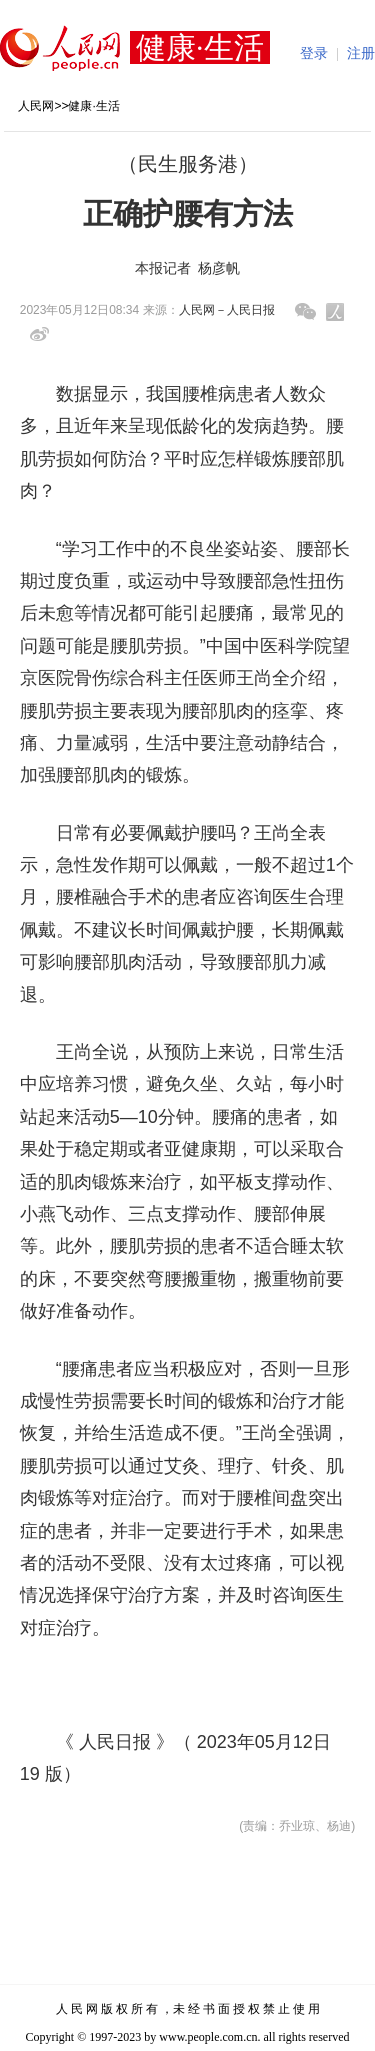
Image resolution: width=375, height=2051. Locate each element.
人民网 (36, 106)
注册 (361, 53)
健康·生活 (93, 106)
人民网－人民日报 (227, 310)
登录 (314, 53)
